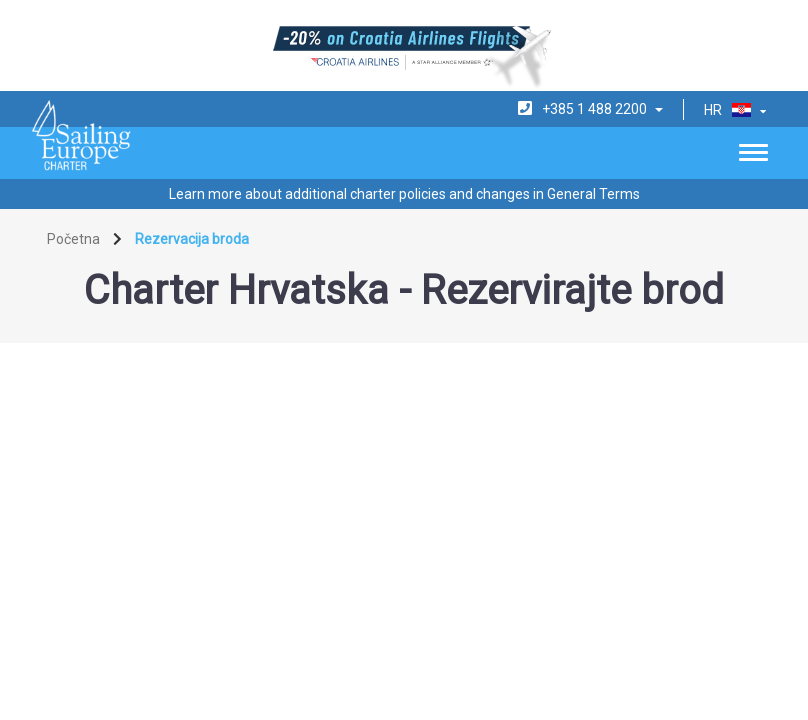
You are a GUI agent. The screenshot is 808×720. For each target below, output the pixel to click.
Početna (73, 239)
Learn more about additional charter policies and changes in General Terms (404, 194)
